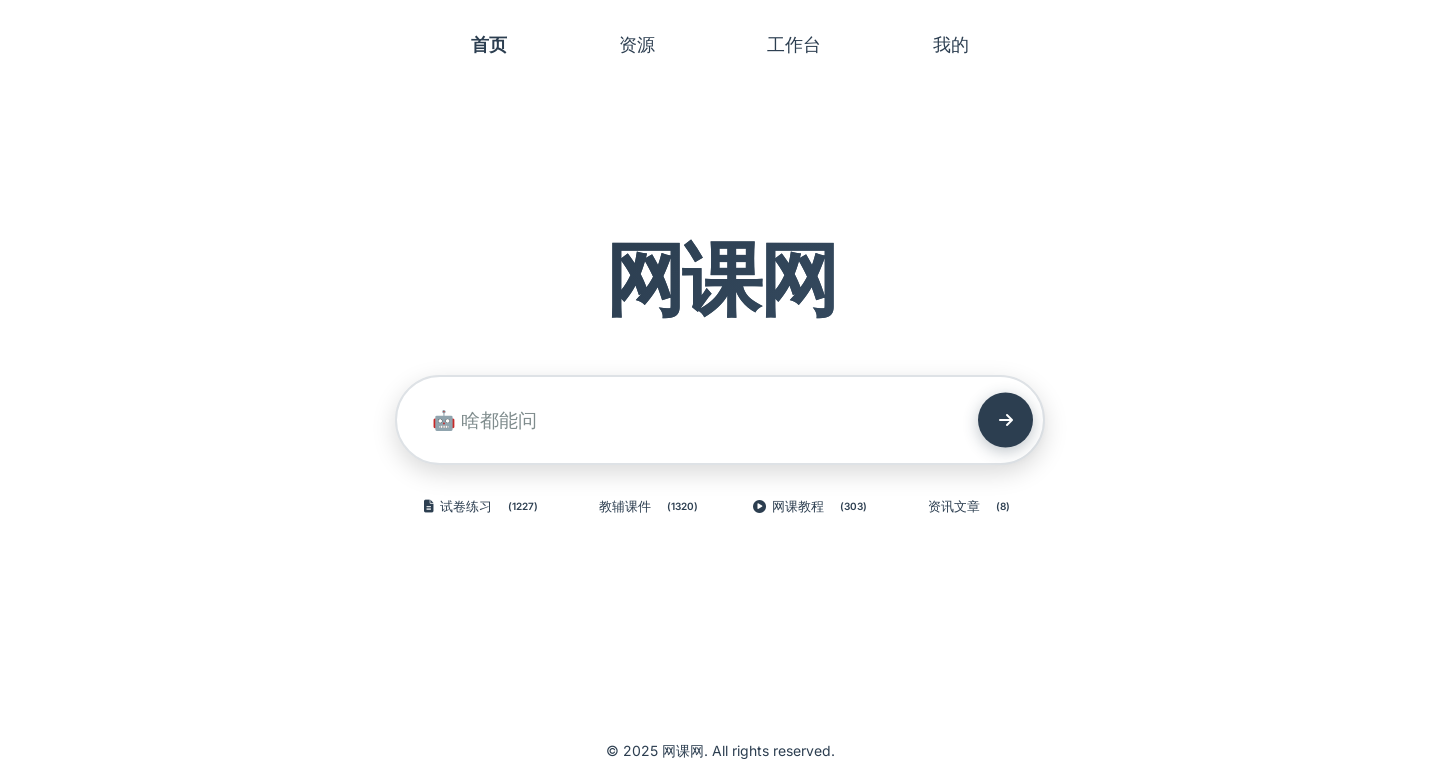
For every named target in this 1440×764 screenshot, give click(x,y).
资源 (637, 44)
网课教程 (813, 506)
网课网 (720, 278)
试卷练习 (484, 506)
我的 (951, 44)
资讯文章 (972, 506)
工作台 (794, 44)
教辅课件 (652, 506)
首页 (489, 44)
